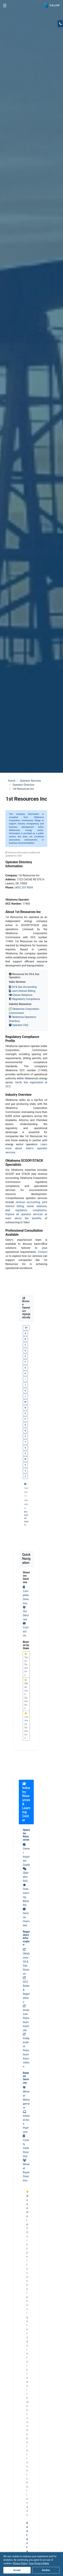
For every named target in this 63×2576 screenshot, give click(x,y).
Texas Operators (26, 1664)
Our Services (26, 1613)
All (26, 1328)
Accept (17, 2570)
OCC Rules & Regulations (26, 1990)
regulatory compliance (31, 1210)
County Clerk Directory (26, 2146)
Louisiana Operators (26, 1725)
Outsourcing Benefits (26, 1895)
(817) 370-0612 (60, 23)
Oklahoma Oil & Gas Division (26, 1961)
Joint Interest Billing (22, 991)
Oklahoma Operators (26, 1694)
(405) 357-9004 (23, 887)
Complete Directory (26, 1595)
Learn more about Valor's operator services (26, 1148)
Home (11, 780)
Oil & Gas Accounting (23, 986)
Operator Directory (23, 784)
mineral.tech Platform (26, 2122)
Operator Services (30, 780)
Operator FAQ (18, 1025)
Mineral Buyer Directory (26, 2170)
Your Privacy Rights (39, 2563)
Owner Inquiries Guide (26, 1854)
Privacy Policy (20, 2563)
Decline (46, 2570)
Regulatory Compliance (24, 999)
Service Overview (26, 1917)
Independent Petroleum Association (26, 2050)
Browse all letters (26, 1518)
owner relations (37, 1206)
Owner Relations (20, 995)
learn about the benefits (23, 1218)
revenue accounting (28, 1202)
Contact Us (26, 1629)
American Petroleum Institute (26, 2018)
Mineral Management (26, 2097)
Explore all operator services (24, 1214)
